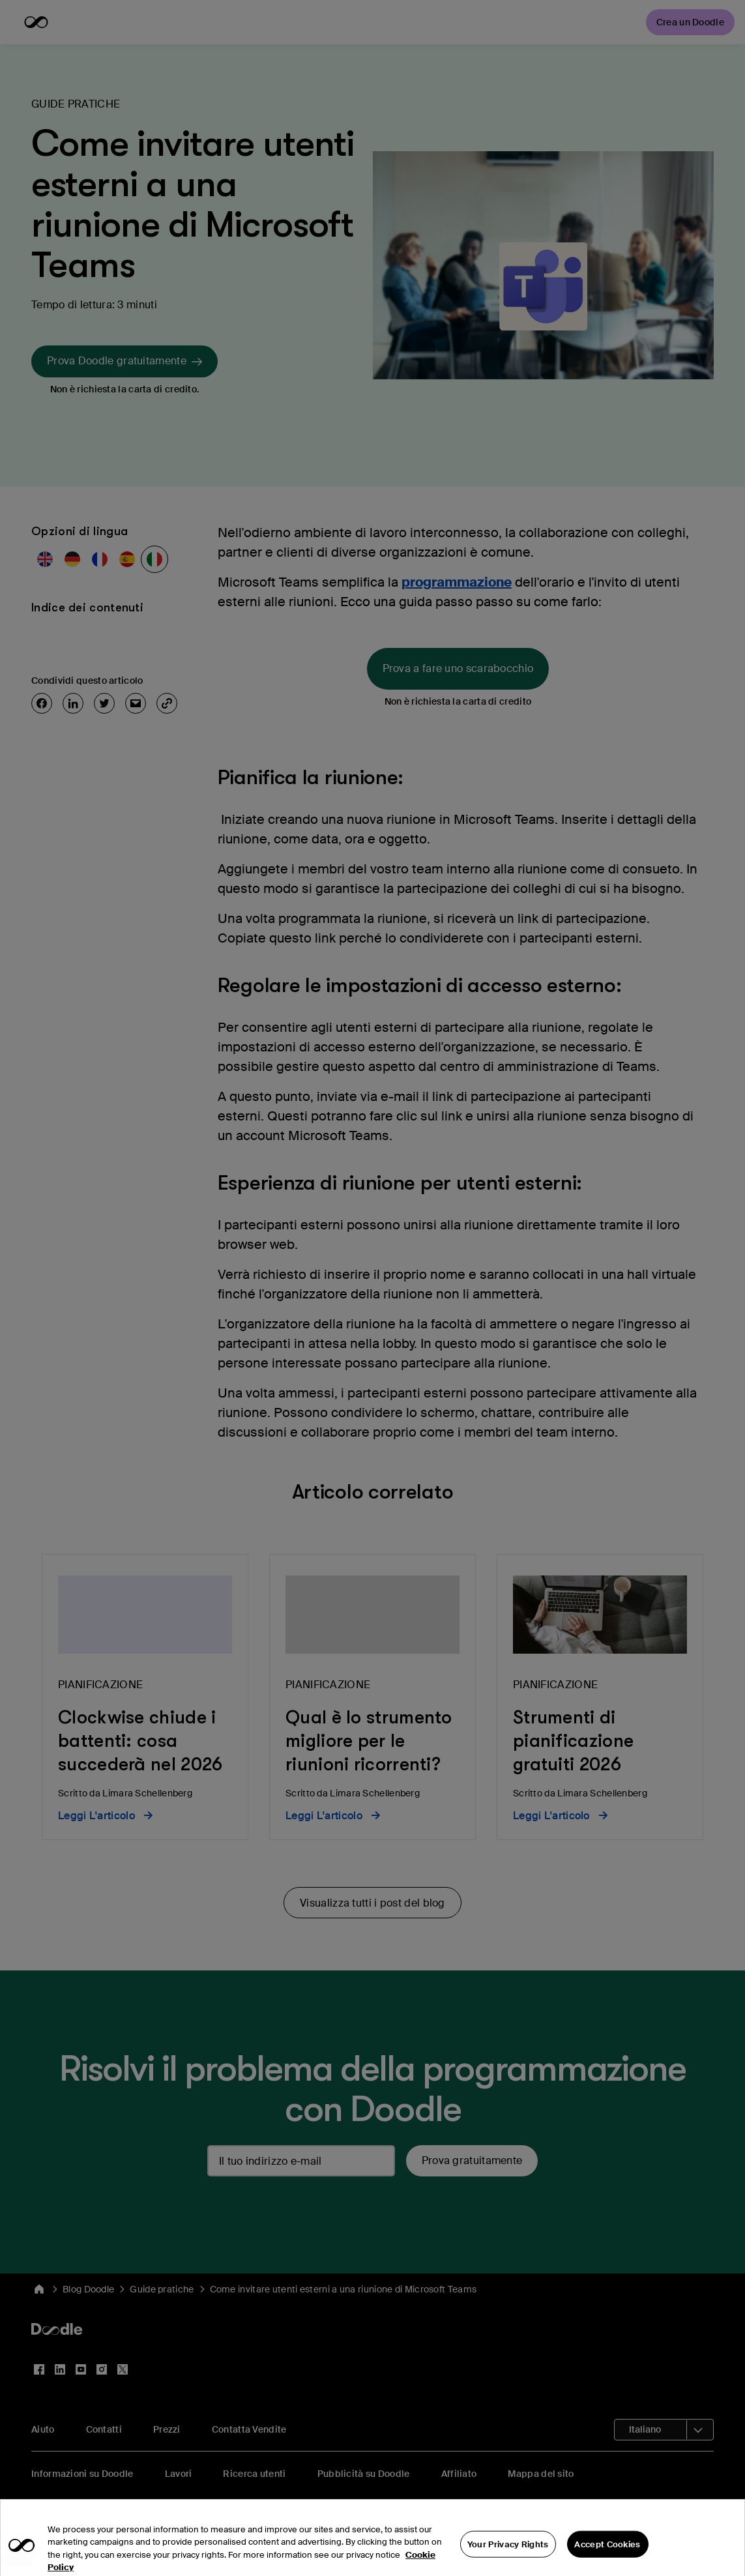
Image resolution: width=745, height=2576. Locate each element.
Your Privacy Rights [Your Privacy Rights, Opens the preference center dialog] (508, 2556)
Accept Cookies (607, 2556)
